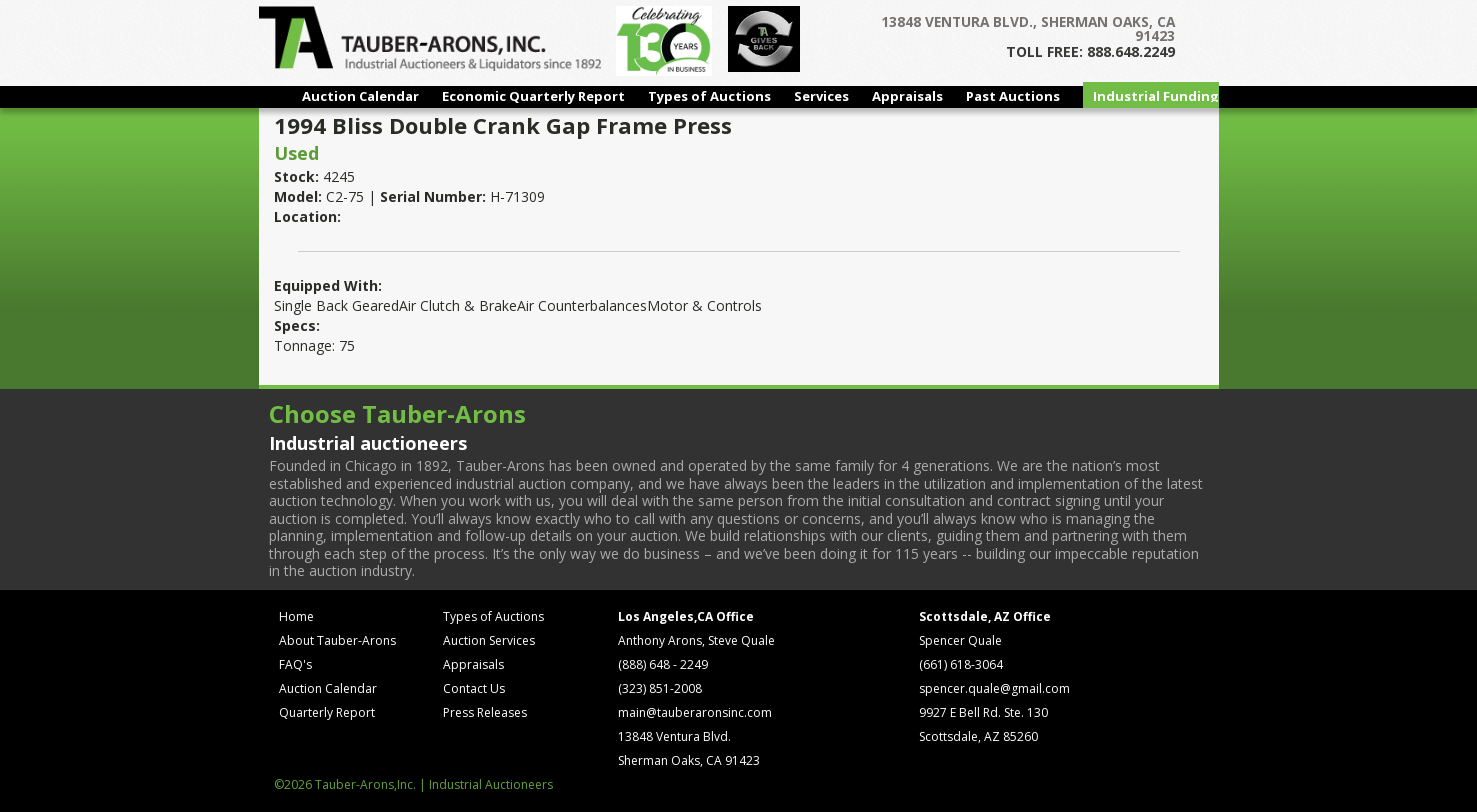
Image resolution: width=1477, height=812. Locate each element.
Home (296, 616)
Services (821, 96)
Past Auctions (1013, 96)
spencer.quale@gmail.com (994, 688)
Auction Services (489, 640)
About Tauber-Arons (337, 640)
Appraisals (907, 96)
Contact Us (474, 688)
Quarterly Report (327, 712)
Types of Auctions (709, 96)
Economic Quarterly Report (533, 96)
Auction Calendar (360, 96)
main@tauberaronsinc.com (695, 712)
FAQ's (295, 664)
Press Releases (485, 712)
